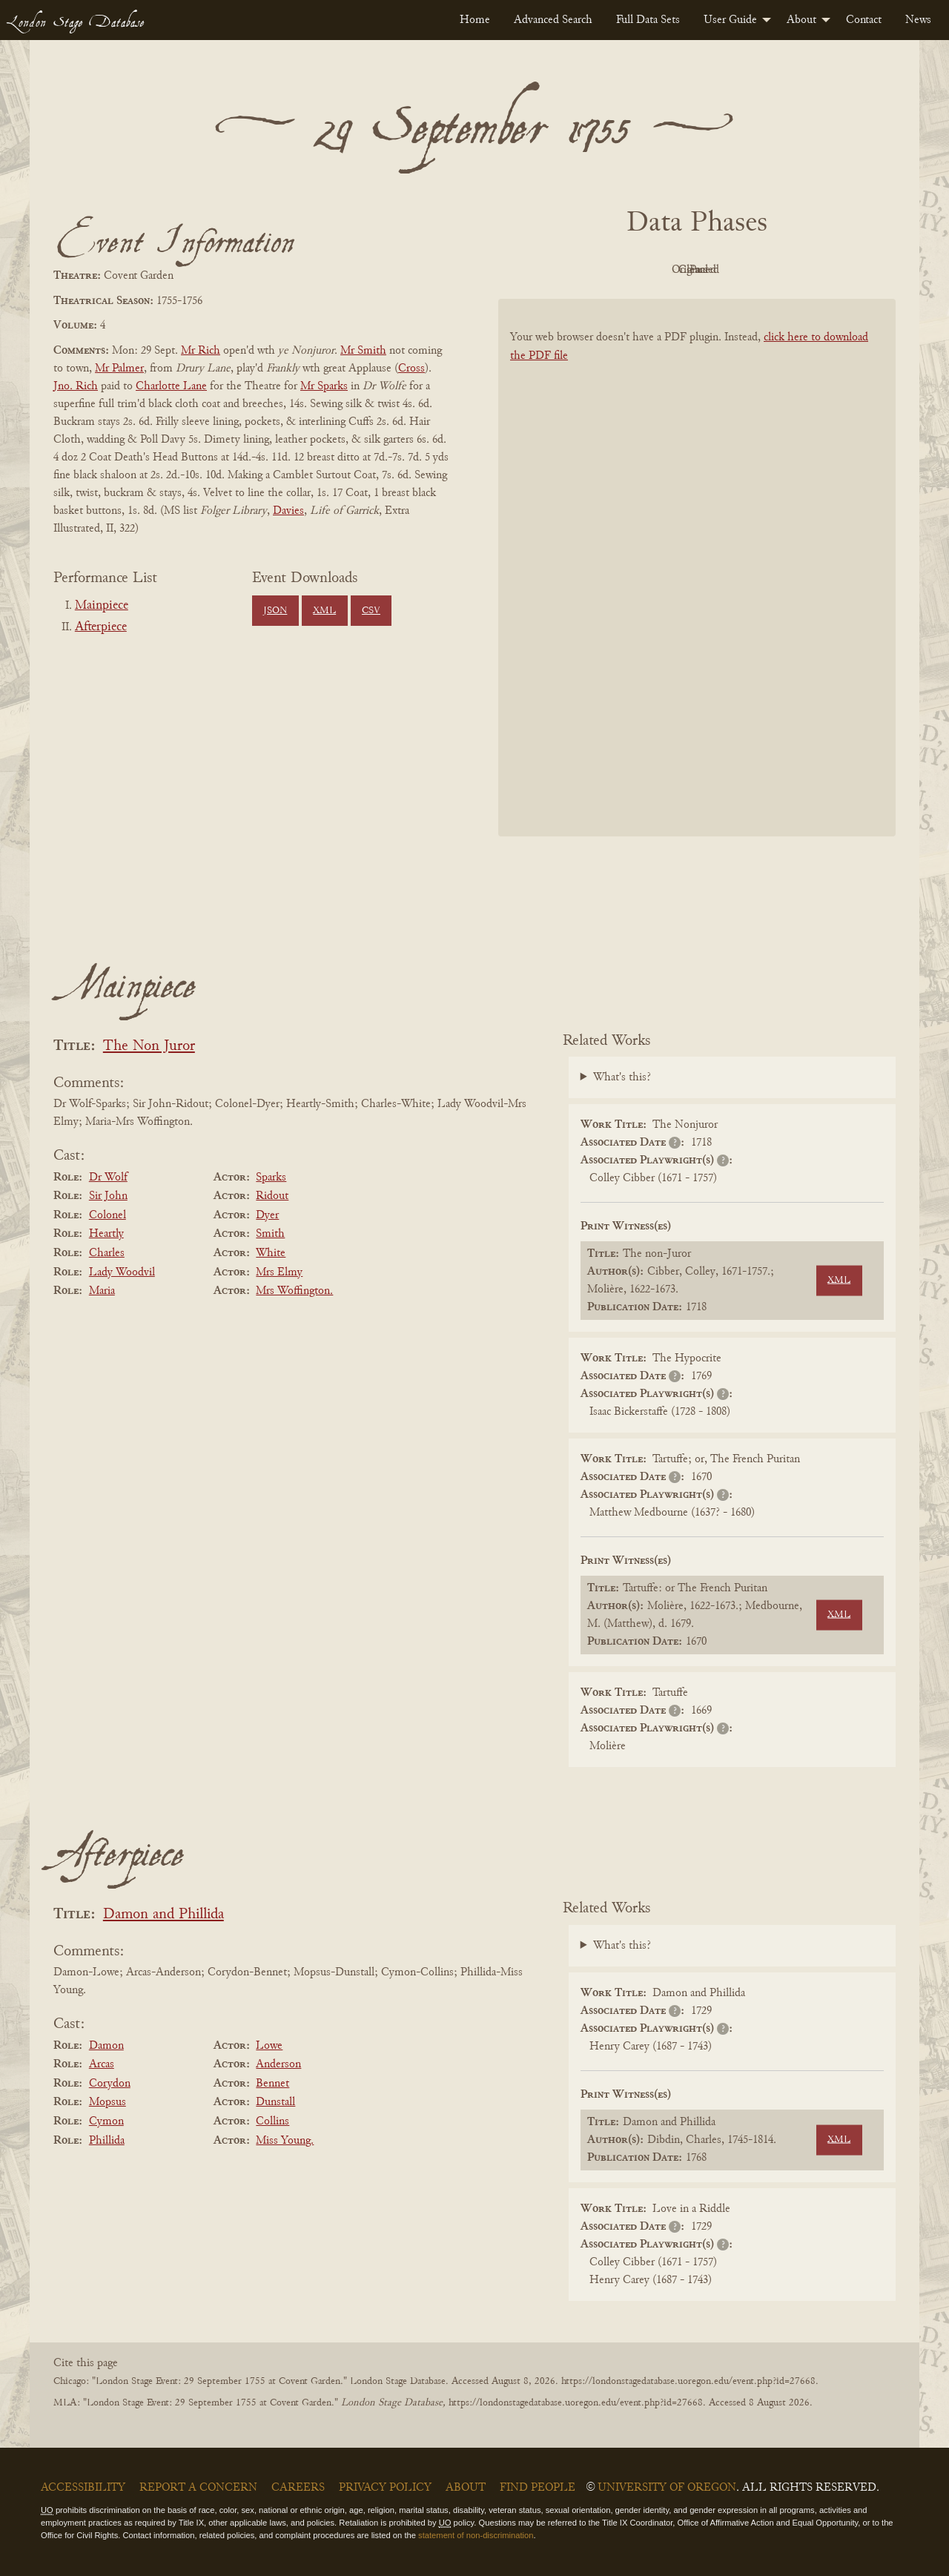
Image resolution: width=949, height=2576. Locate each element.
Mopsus (107, 2102)
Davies (288, 511)
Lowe (269, 2046)
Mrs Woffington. (294, 1291)
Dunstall (275, 2102)
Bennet (272, 2084)
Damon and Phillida (163, 1915)
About (801, 20)
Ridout (272, 1196)
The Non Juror (149, 1046)
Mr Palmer (119, 368)
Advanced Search (553, 20)
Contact (864, 20)
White (270, 1253)
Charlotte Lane (171, 386)
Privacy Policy (385, 2488)
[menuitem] (475, 20)
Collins (272, 2121)
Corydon (109, 2084)
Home (475, 20)
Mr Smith (363, 351)
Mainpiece (101, 605)
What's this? (622, 1077)
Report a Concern (198, 2488)
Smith (270, 1234)
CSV (371, 611)
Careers (298, 2488)
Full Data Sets (648, 20)
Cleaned (734, 270)
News (918, 20)
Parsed (815, 270)
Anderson (278, 2064)
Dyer (267, 1215)
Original (653, 270)
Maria (102, 1291)
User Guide (730, 20)
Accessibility (83, 2488)
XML (324, 611)
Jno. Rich (75, 386)
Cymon (106, 2121)
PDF (571, 270)
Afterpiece (101, 627)
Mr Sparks (324, 386)
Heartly (106, 1234)
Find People (537, 2488)
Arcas (101, 2064)
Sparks (271, 1177)
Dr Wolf (108, 1177)
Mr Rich (200, 351)
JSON (275, 611)
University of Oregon (667, 2488)
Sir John (108, 1196)
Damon (106, 2046)
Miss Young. (285, 2141)
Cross (411, 368)
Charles (107, 1253)
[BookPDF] (697, 587)
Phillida (107, 2141)
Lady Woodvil (122, 1272)
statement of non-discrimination (475, 2535)
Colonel (107, 1215)
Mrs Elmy (279, 1272)
